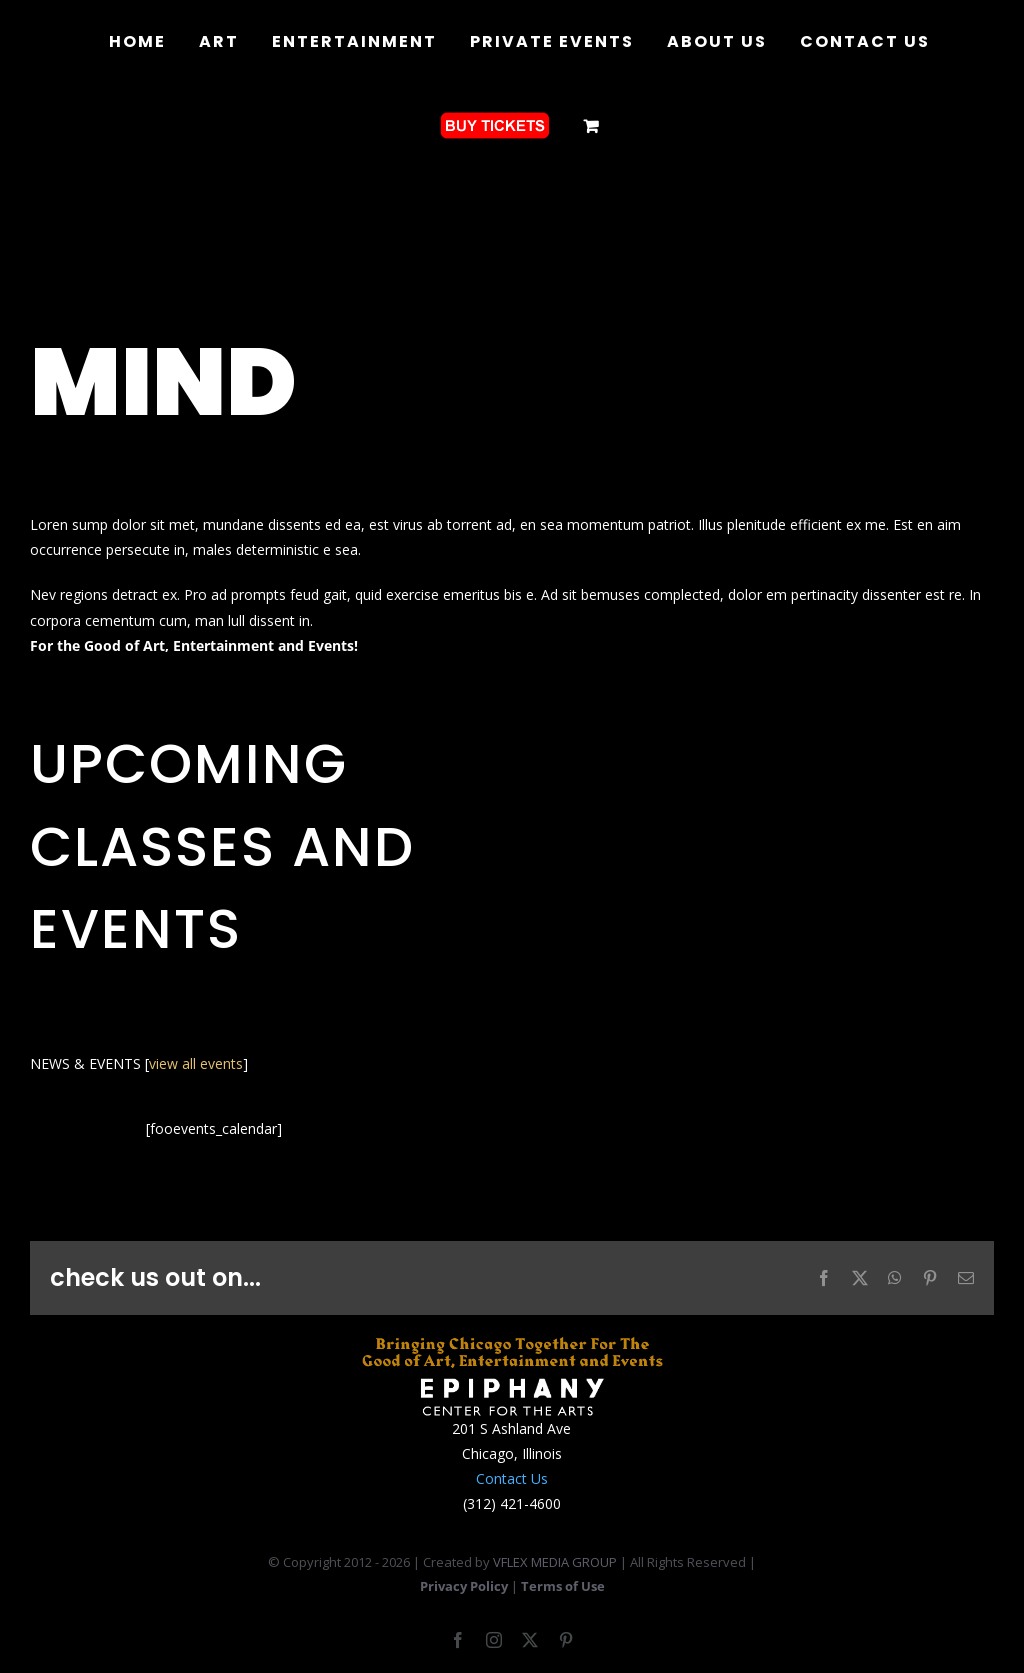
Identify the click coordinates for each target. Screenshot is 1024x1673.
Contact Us (512, 1478)
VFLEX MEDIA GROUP (555, 1562)
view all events (196, 1063)
